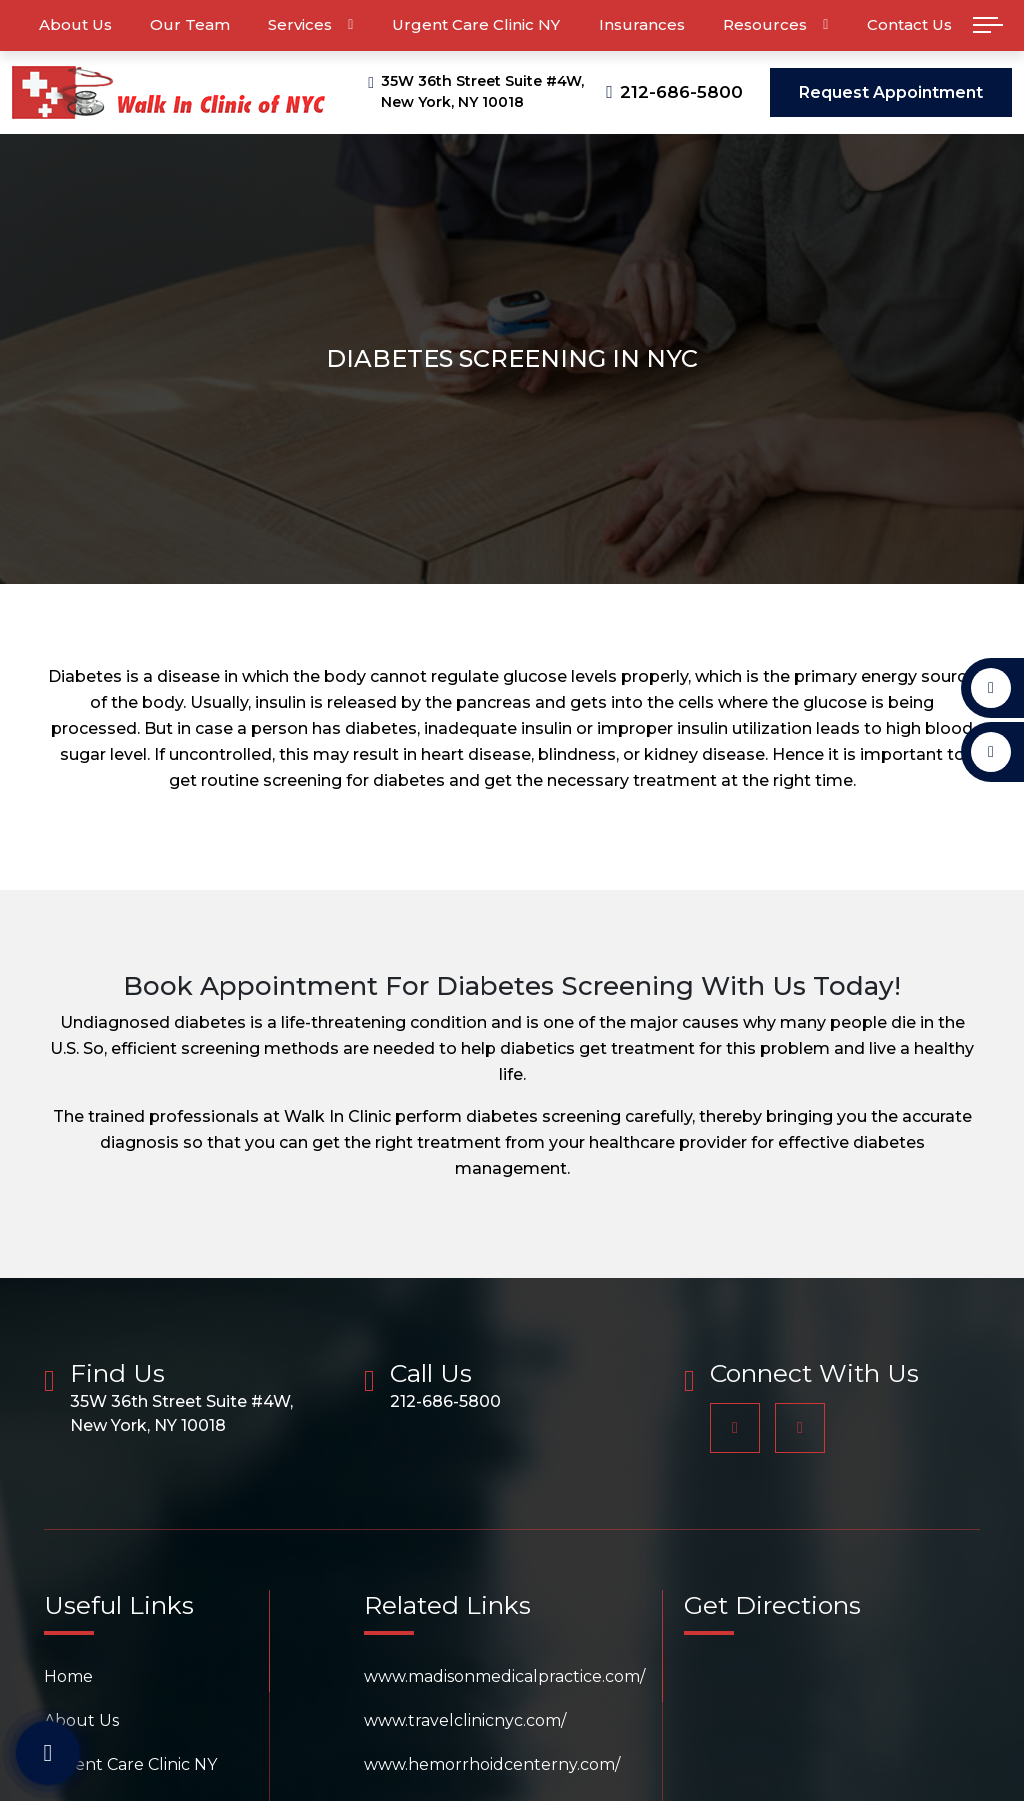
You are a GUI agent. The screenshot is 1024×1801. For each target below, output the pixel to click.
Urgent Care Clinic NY (476, 24)
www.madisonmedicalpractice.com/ (504, 1676)
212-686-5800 (681, 92)
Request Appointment (891, 92)
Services (300, 24)
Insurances (642, 24)
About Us (75, 24)
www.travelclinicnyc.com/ (465, 1720)
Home (68, 1676)
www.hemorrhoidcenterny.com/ (492, 1764)
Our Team (190, 24)
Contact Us (909, 24)
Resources (765, 24)
